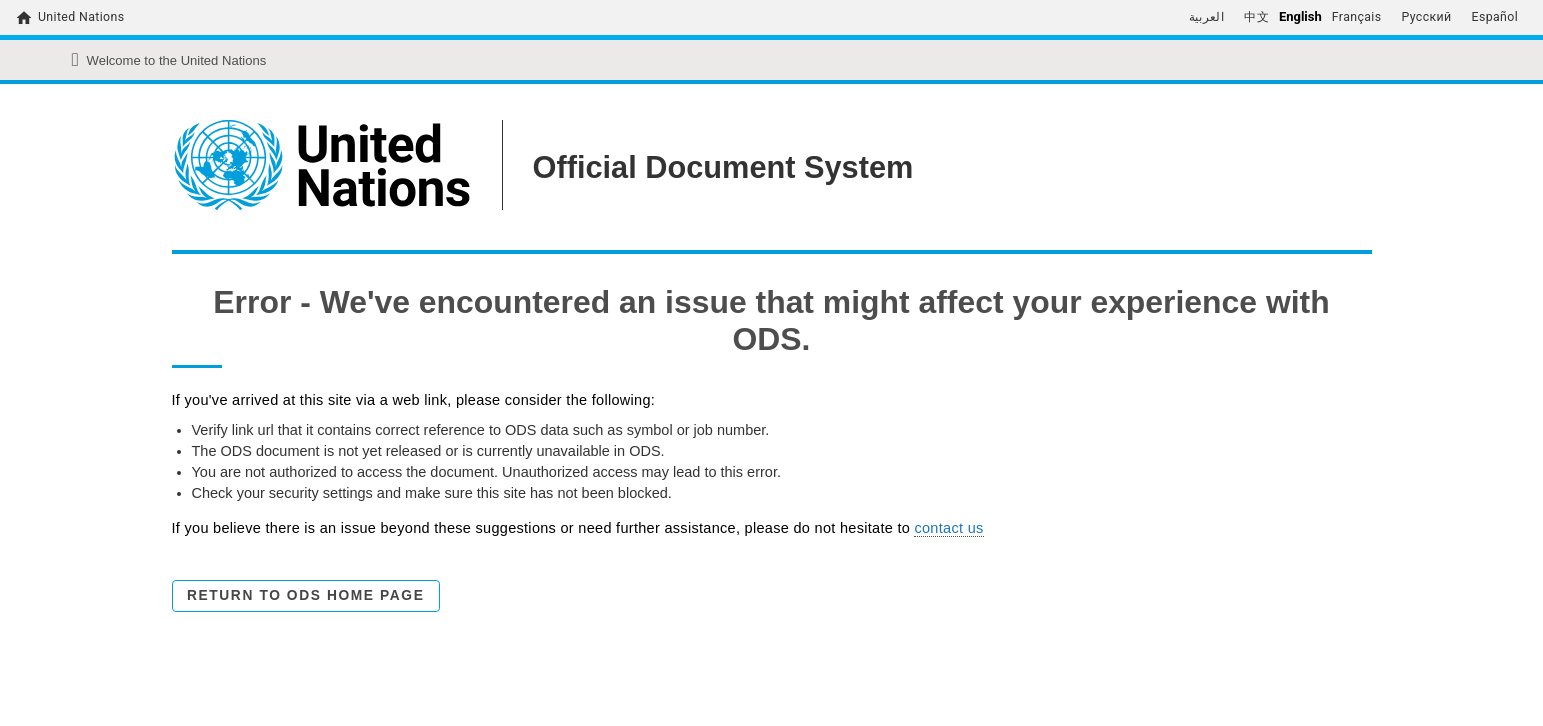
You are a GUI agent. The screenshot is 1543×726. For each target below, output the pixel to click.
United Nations (81, 17)
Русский (1426, 17)
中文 (1256, 17)
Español (1495, 17)
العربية (1207, 17)
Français (1357, 17)
